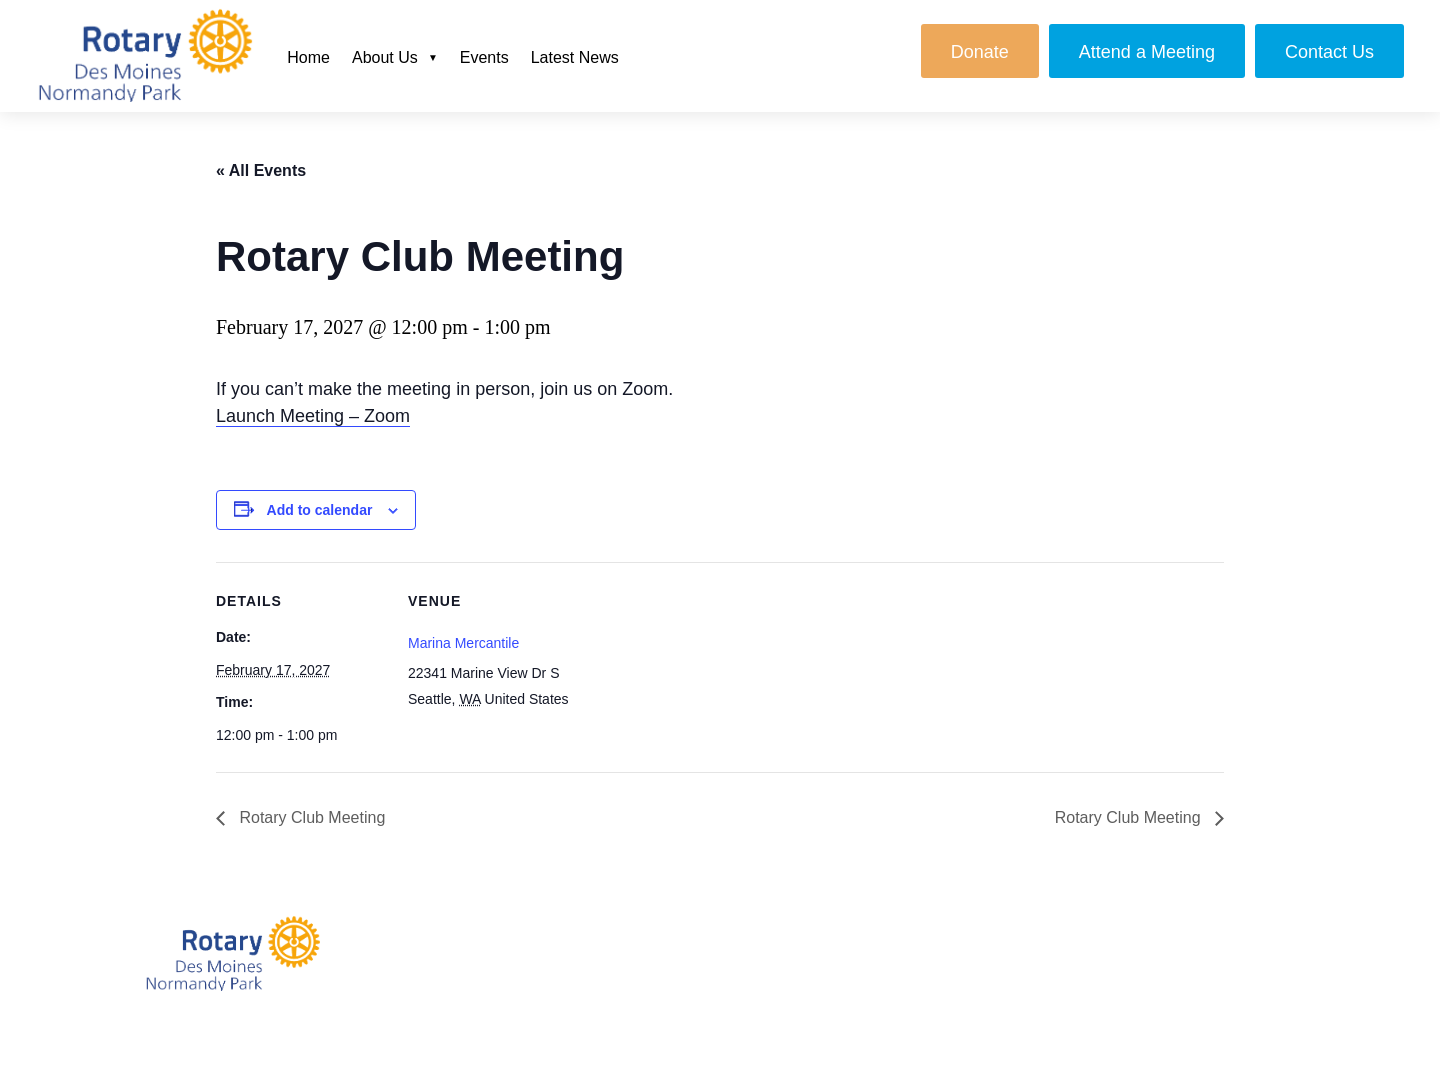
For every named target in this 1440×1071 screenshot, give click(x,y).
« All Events (261, 170)
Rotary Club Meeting (310, 817)
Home (308, 57)
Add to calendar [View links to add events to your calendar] (320, 510)
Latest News (575, 57)
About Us (385, 57)
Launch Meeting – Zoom (313, 416)
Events (484, 57)
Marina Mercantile (463, 643)
